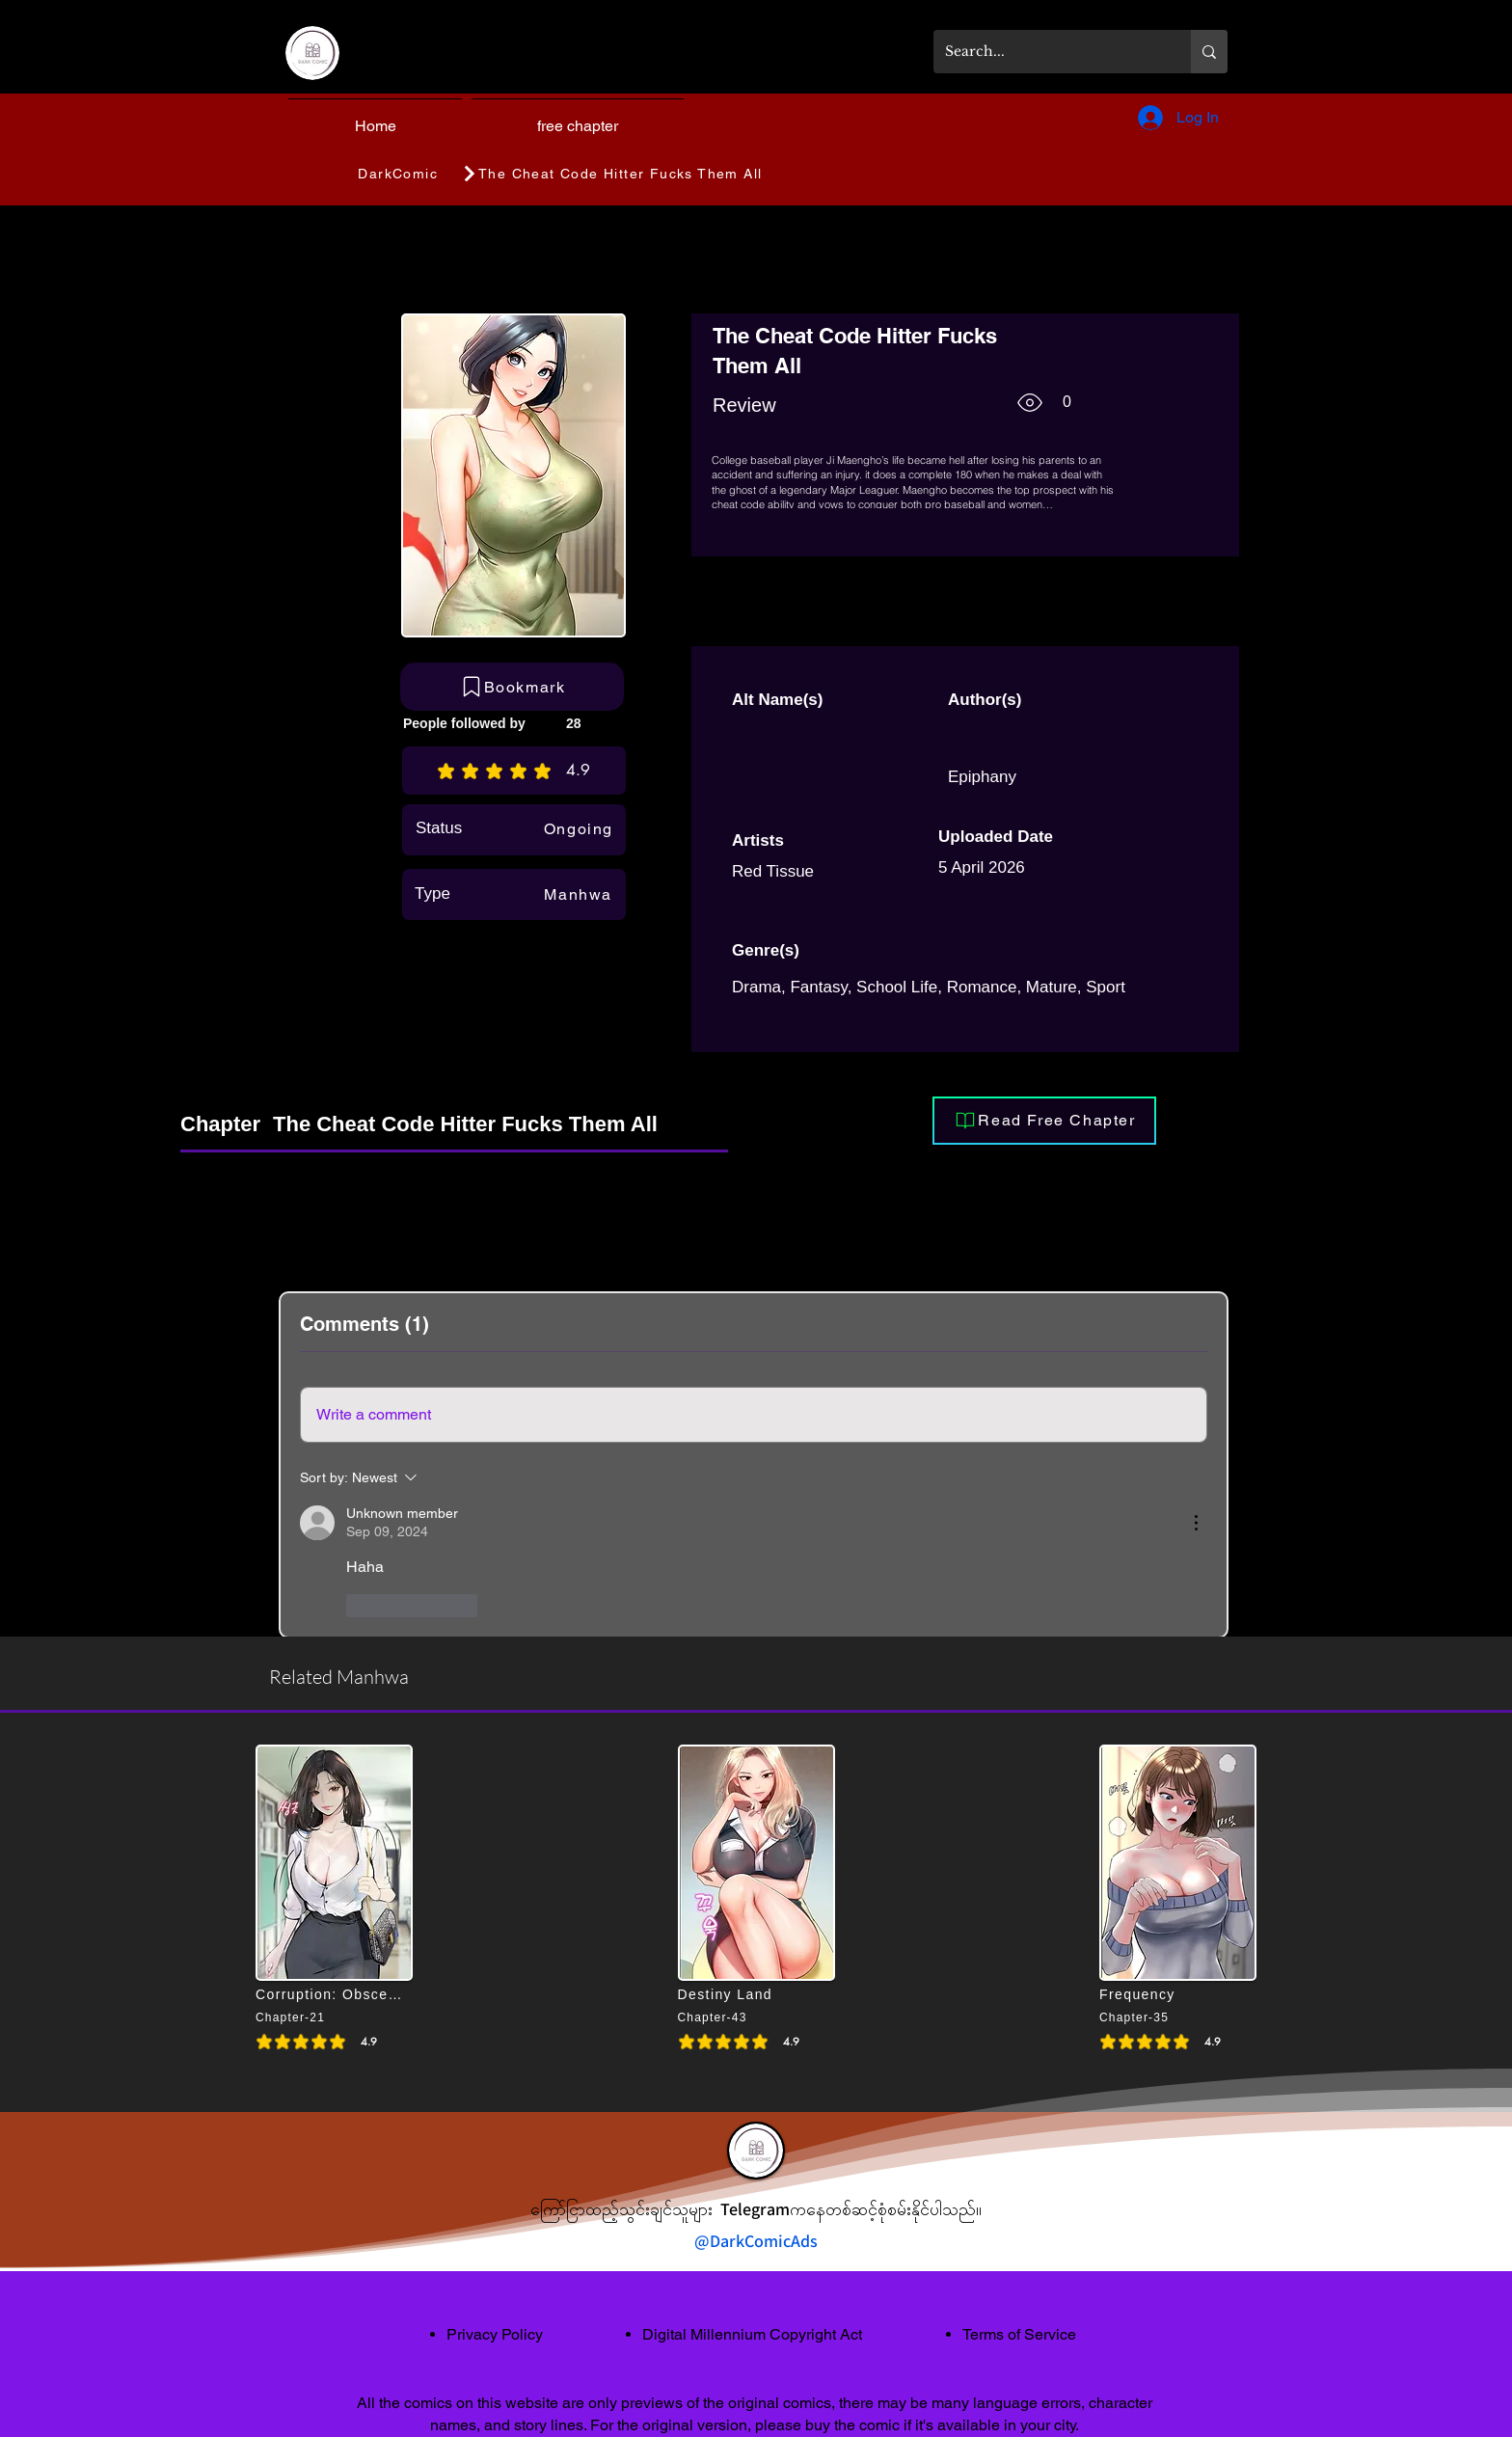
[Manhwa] (572, 894)
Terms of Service (1019, 2334)
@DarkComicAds (756, 2241)
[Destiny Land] (753, 1994)
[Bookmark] (512, 687)
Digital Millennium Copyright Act (752, 2334)
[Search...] (1047, 51)
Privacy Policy (494, 2334)
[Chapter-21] (317, 2017)
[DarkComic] (398, 173)
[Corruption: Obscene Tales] (331, 1994)
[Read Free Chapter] (1044, 1121)
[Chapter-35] (1161, 2017)
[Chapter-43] (739, 2017)
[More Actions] (1195, 1522)
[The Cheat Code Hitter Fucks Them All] (719, 173)
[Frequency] (1174, 1994)
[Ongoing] (573, 828)
